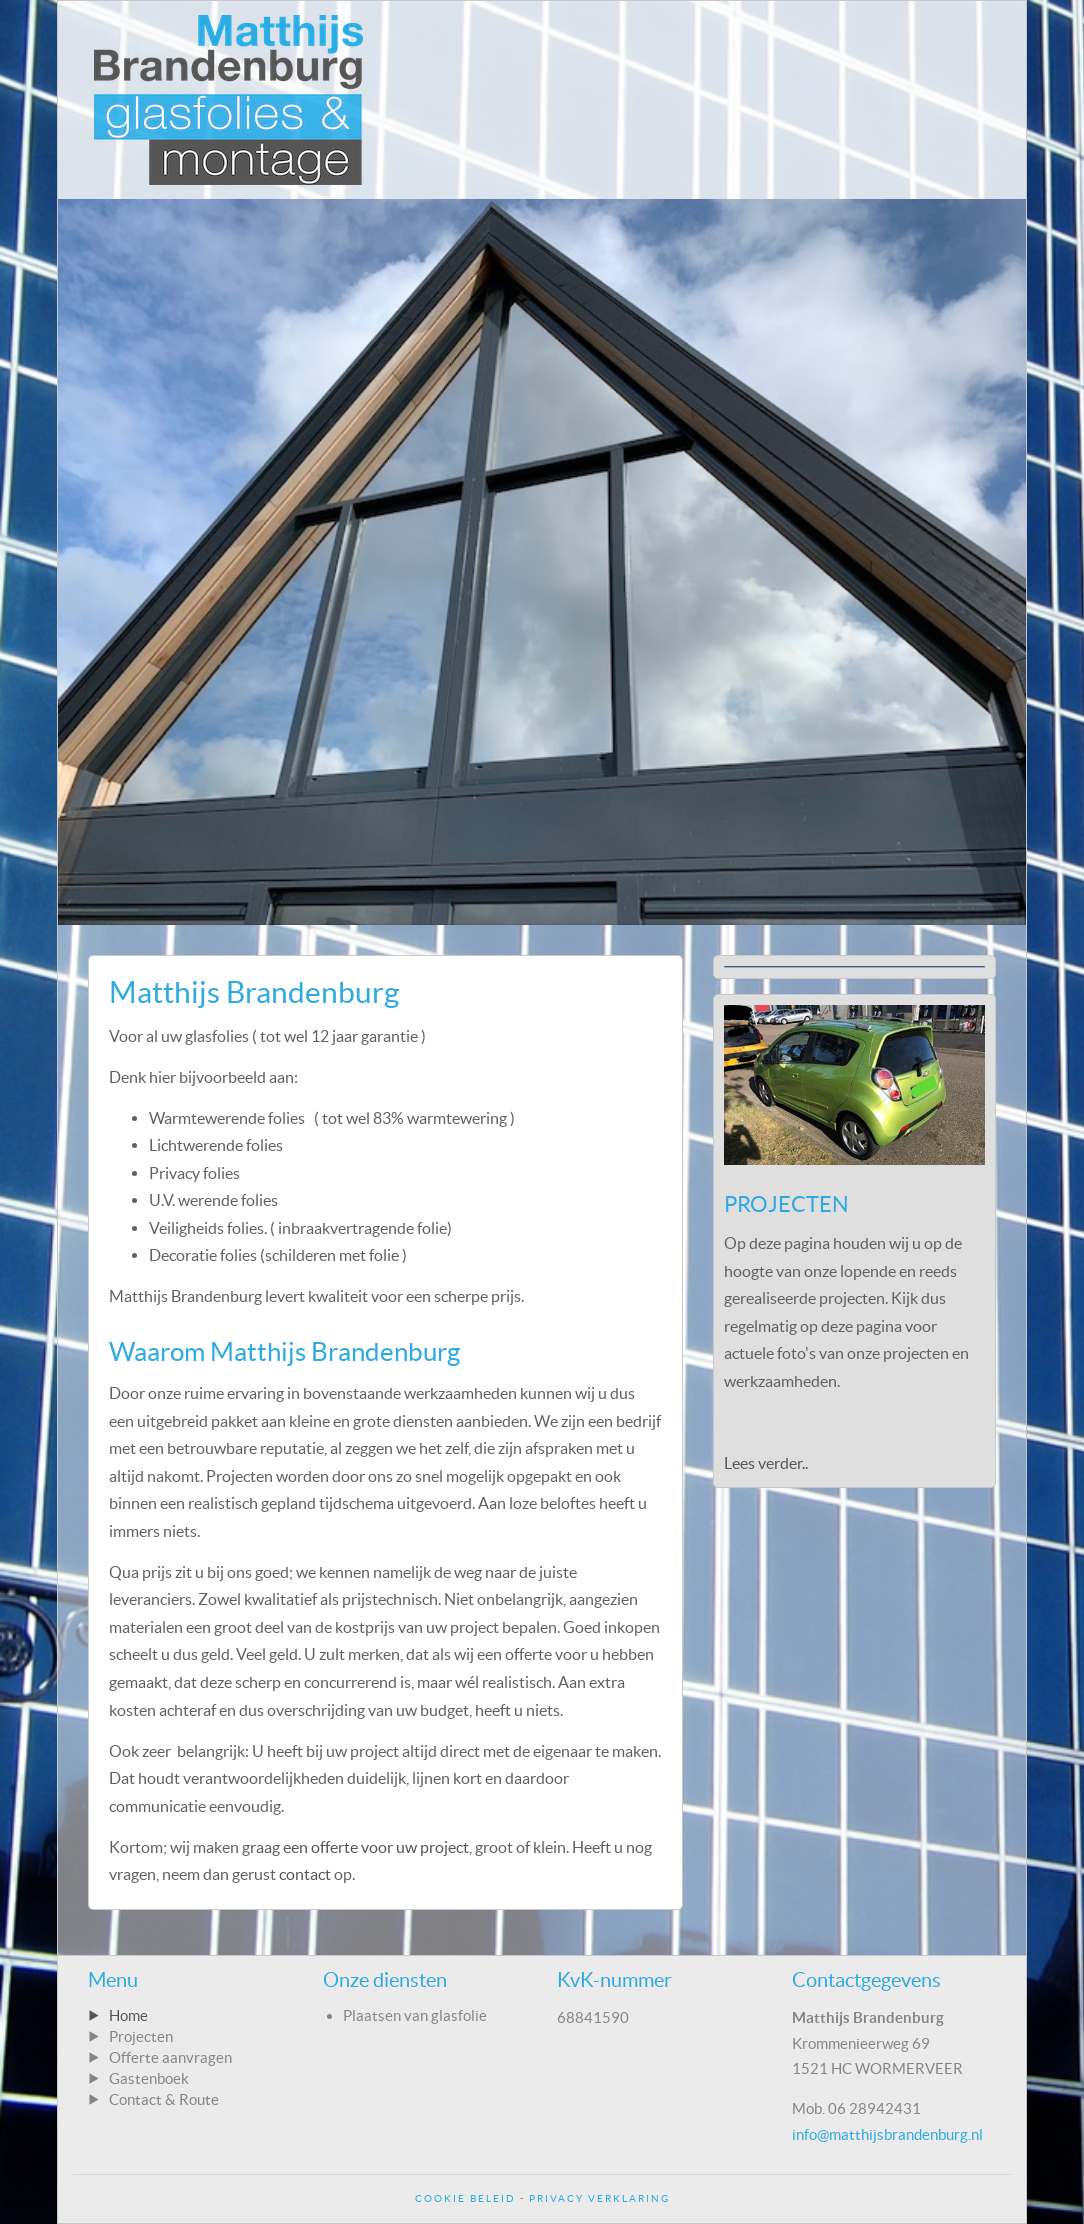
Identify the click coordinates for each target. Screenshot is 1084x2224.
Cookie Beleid (465, 2198)
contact (305, 1874)
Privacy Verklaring (599, 2198)
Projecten (141, 2036)
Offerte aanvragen (170, 2057)
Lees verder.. (766, 1463)
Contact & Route (164, 2099)
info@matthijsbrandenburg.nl (887, 2134)
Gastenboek (149, 2078)
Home (128, 2015)
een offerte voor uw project (376, 1847)
